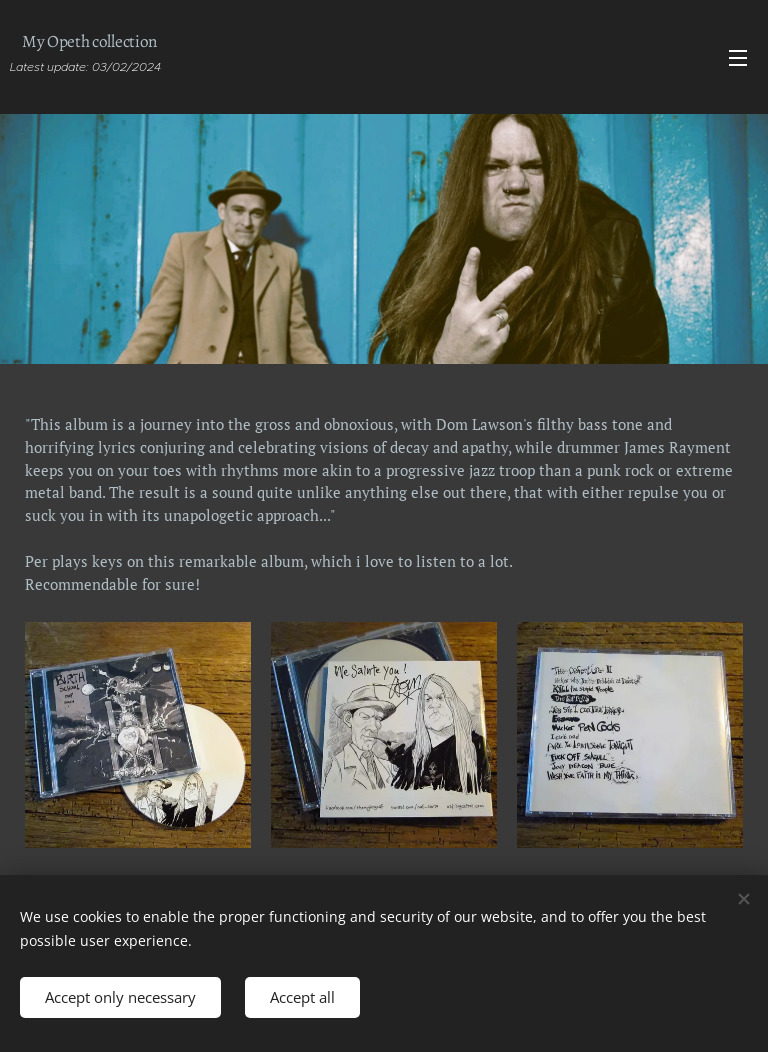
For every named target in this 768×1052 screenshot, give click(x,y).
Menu (738, 58)
